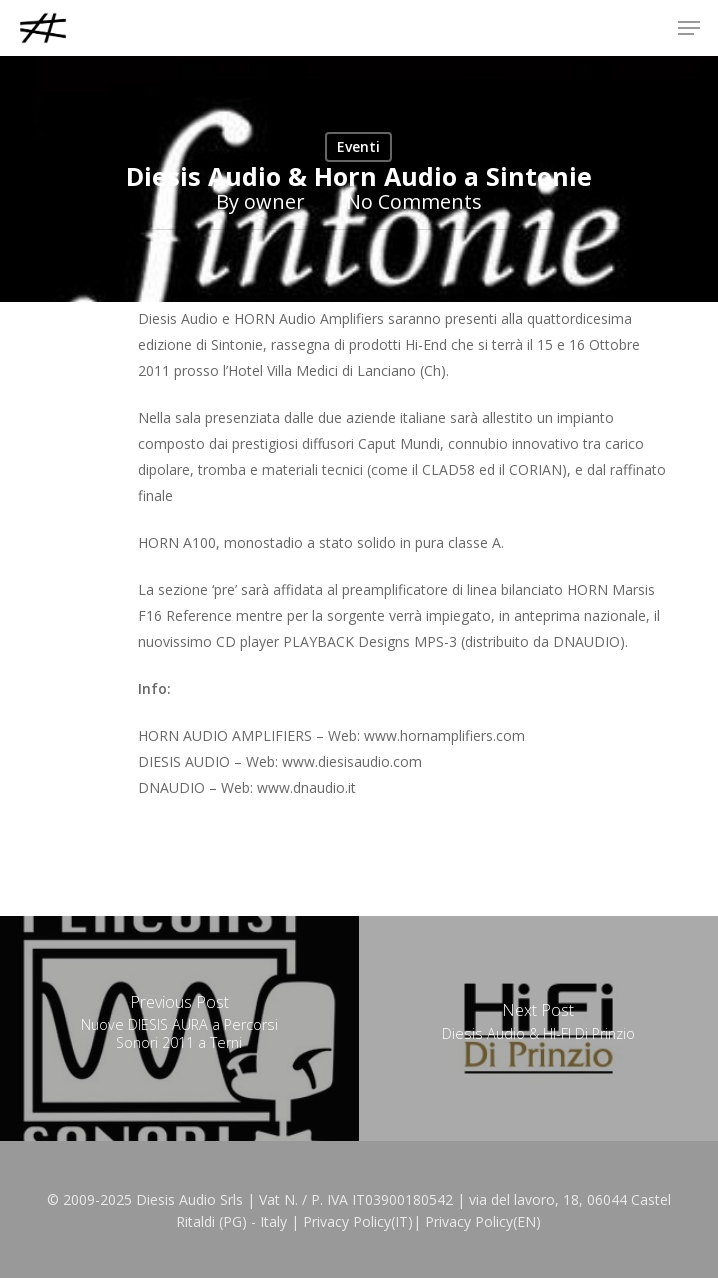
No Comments (414, 201)
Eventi (358, 146)
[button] (689, 28)
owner (274, 201)
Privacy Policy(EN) (483, 1221)
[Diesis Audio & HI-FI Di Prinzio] (538, 1028)
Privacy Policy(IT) (358, 1221)
